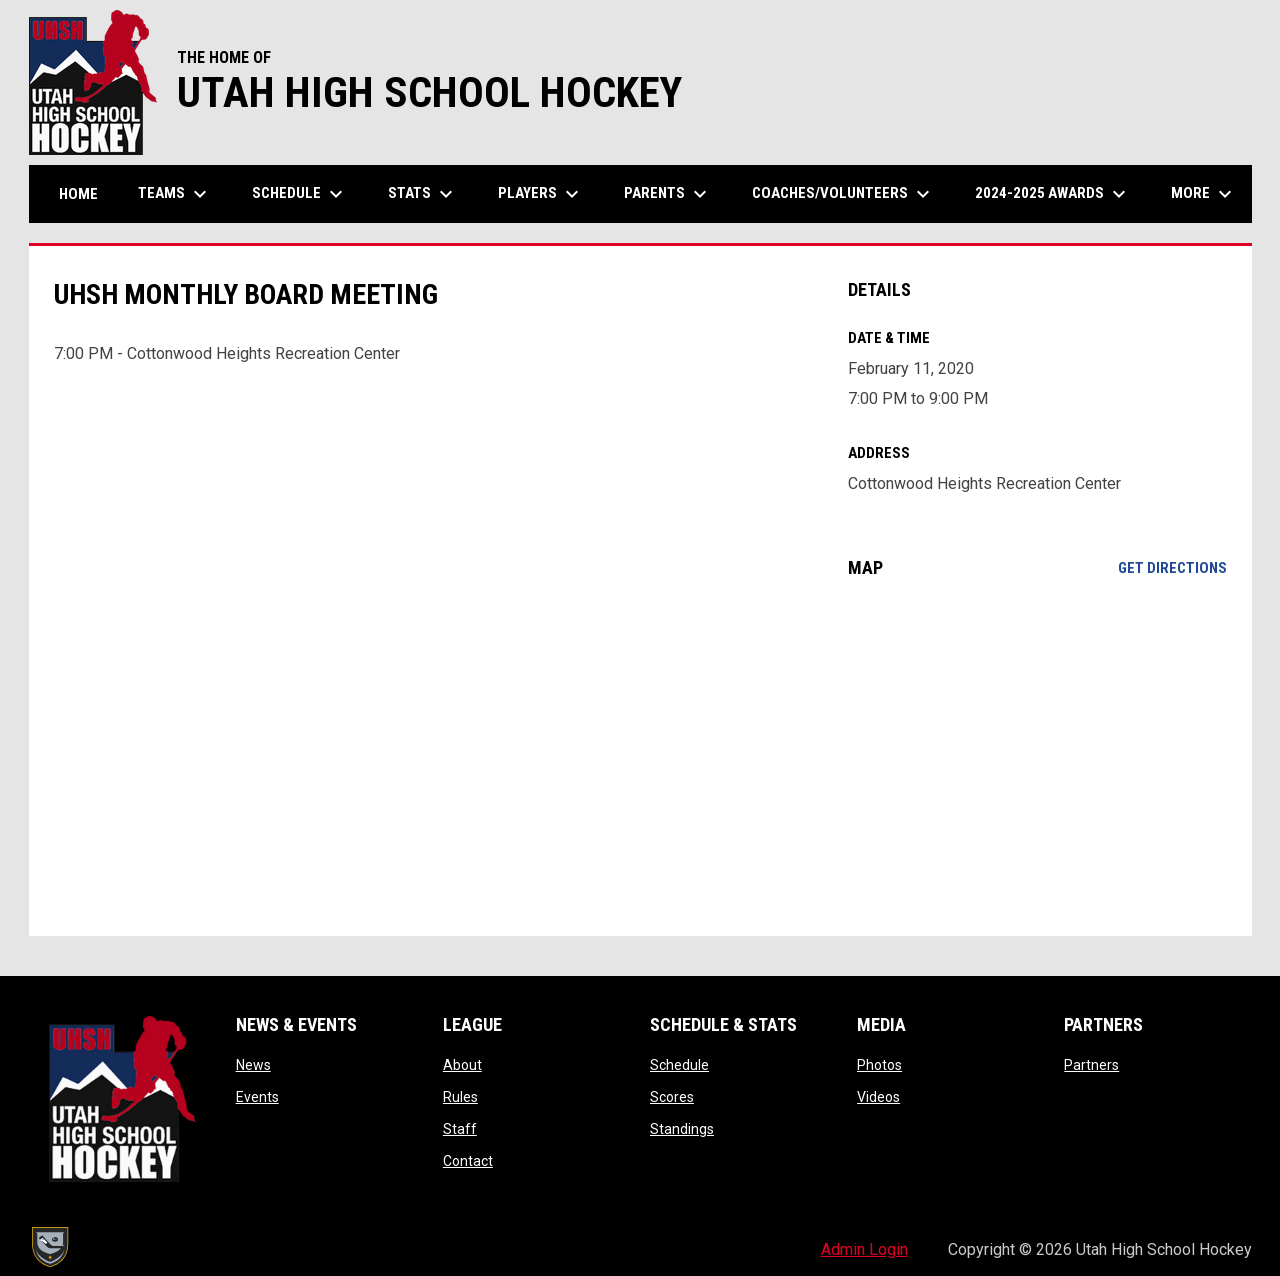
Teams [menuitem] (175, 194)
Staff (460, 1129)
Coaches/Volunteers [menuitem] (843, 194)
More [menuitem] (1204, 194)
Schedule (679, 1065)
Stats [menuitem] (423, 194)
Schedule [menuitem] (300, 194)
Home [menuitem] (78, 194)
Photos (879, 1065)
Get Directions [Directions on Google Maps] (1172, 568)
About (462, 1065)
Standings (682, 1129)
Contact (468, 1161)
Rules (460, 1097)
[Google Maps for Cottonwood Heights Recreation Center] (1037, 757)
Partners (1091, 1065)
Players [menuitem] (541, 194)
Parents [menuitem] (668, 194)
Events (257, 1097)
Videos (878, 1097)
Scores (672, 1097)
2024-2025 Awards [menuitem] (1053, 194)
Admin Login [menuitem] (864, 1249)
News (253, 1065)
